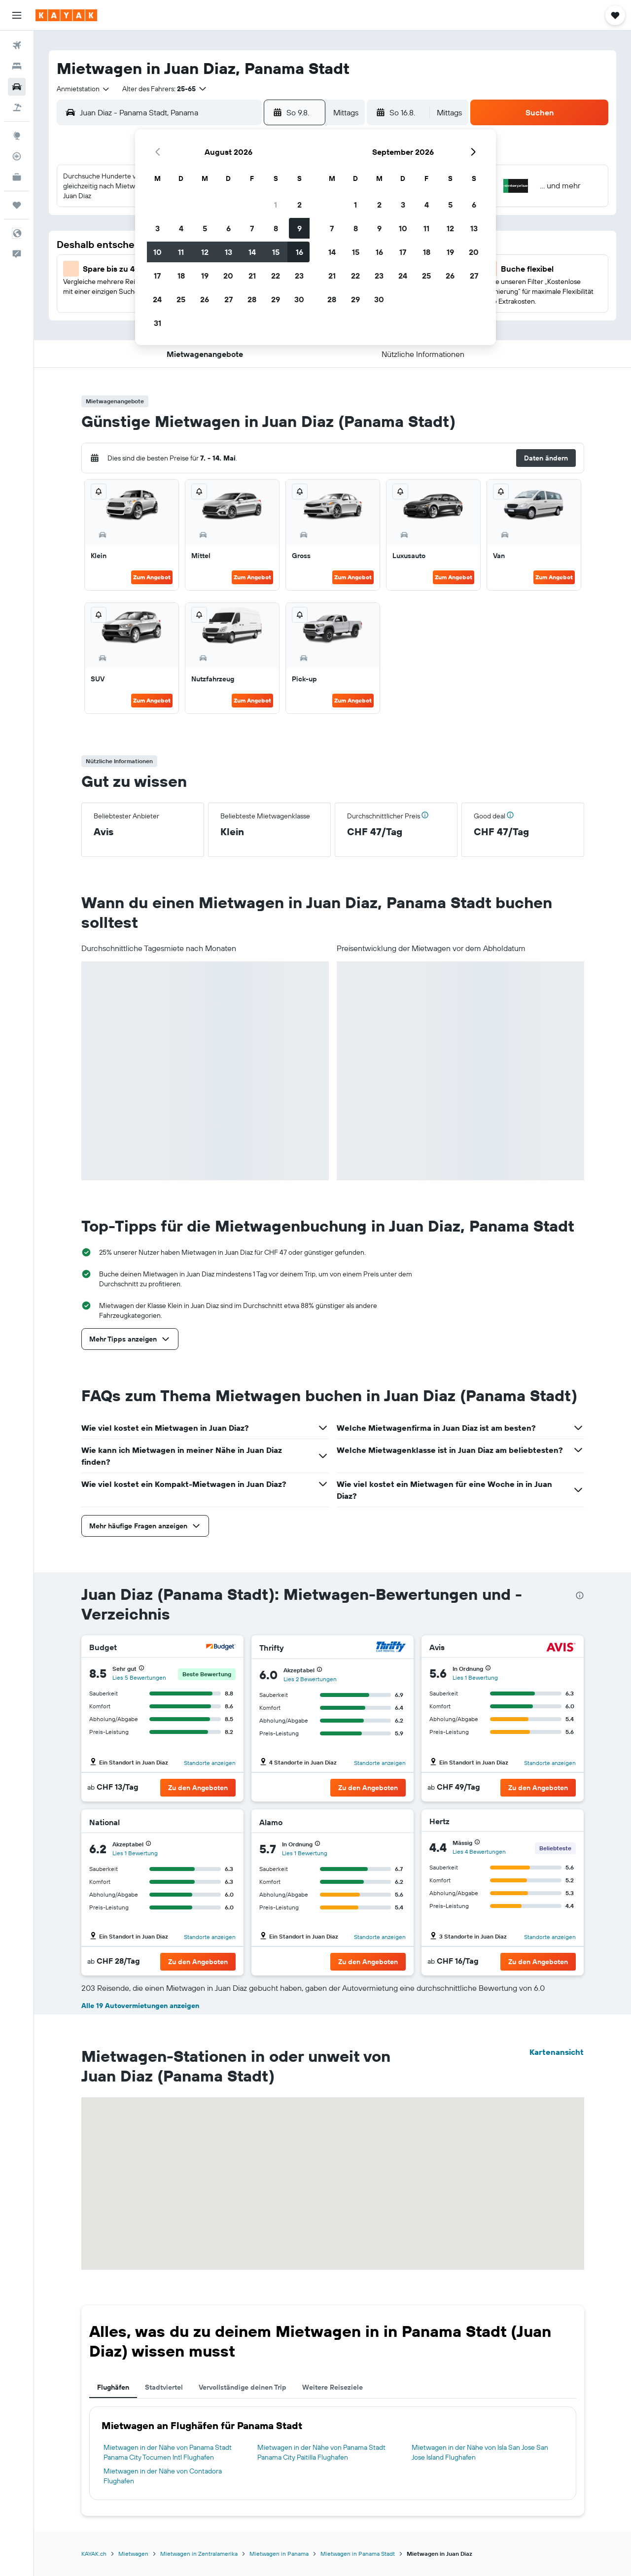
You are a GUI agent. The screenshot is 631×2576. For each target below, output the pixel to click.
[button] (17, 15)
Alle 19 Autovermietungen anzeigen (140, 2005)
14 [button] (252, 252)
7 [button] (252, 228)
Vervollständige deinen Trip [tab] (242, 2387)
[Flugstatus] (17, 156)
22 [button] (275, 276)
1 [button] (275, 205)
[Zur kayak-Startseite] (66, 15)
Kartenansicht (556, 2052)
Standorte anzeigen (210, 1762)
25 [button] (180, 299)
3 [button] (157, 228)
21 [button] (252, 276)
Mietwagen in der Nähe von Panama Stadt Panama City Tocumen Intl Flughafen (168, 2452)
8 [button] (276, 228)
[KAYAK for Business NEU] (17, 177)
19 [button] (205, 276)
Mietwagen (133, 2553)
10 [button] (157, 252)
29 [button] (275, 299)
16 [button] (299, 252)
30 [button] (299, 299)
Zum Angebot (152, 577)
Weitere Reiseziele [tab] (332, 2387)
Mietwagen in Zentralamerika (199, 2553)
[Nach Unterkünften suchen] (17, 66)
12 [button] (205, 252)
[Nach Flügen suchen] (17, 45)
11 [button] (181, 252)
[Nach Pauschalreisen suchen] (17, 107)
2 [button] (299, 205)
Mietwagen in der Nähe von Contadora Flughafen (163, 2476)
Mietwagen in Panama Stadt (357, 2553)
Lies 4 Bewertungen (479, 1851)
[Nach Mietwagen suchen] (17, 87)
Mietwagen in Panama (279, 2553)
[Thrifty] (391, 1648)
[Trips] (17, 205)
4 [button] (181, 228)
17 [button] (157, 276)
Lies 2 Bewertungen (310, 1679)
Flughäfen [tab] (113, 2387)
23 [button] (299, 276)
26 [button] (204, 299)
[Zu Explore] (17, 135)
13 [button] (228, 252)
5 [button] (205, 228)
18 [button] (181, 276)
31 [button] (157, 323)
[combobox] (83, 89)
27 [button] (228, 299)
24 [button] (157, 299)
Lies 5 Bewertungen (139, 1677)
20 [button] (228, 276)
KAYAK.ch (93, 2553)
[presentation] (579, 1595)
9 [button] (299, 228)
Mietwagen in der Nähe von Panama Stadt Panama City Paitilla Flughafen (321, 2452)
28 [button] (251, 299)
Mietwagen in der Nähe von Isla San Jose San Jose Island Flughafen (480, 2452)
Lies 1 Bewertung (475, 1677)
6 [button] (228, 228)
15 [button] (276, 252)
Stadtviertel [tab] (164, 2387)
